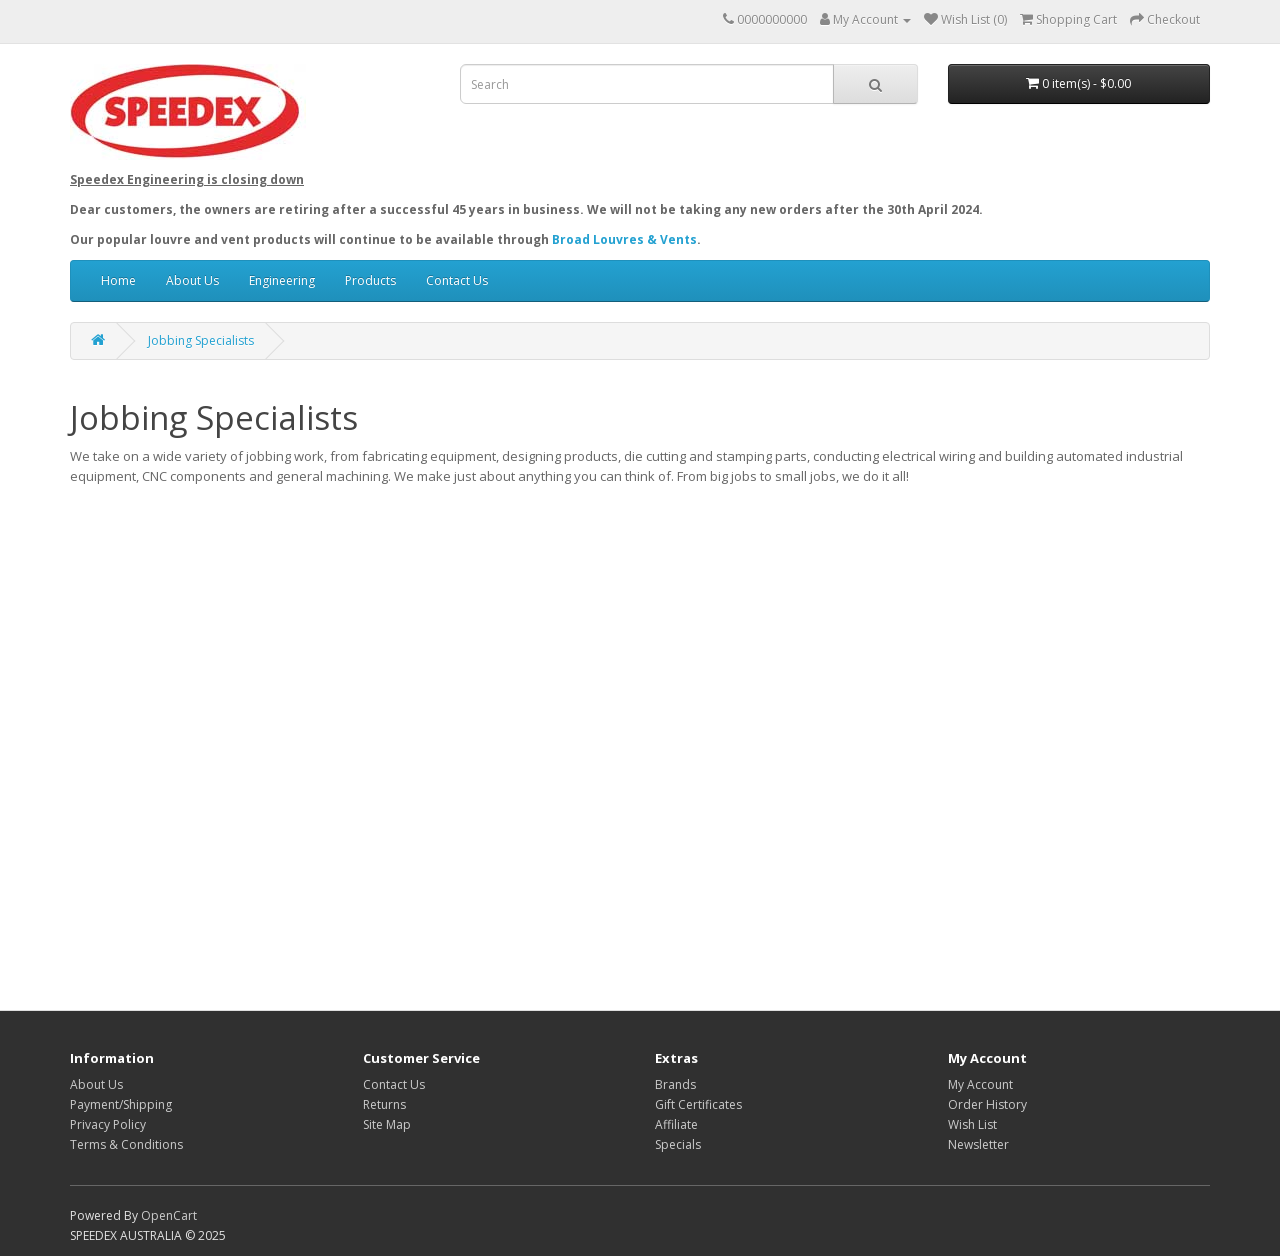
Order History (987, 1104)
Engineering (282, 280)
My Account (980, 1084)
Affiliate (676, 1124)
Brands (675, 1084)
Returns (384, 1104)
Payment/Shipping (121, 1104)
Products (370, 280)
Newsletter (978, 1144)
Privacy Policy (108, 1124)
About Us (192, 280)
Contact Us (457, 280)
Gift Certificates (698, 1104)
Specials (678, 1144)
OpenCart (169, 1215)
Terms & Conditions (126, 1144)
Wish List (972, 1124)
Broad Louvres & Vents (624, 239)
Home (118, 280)
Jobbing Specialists (201, 340)
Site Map (387, 1124)
